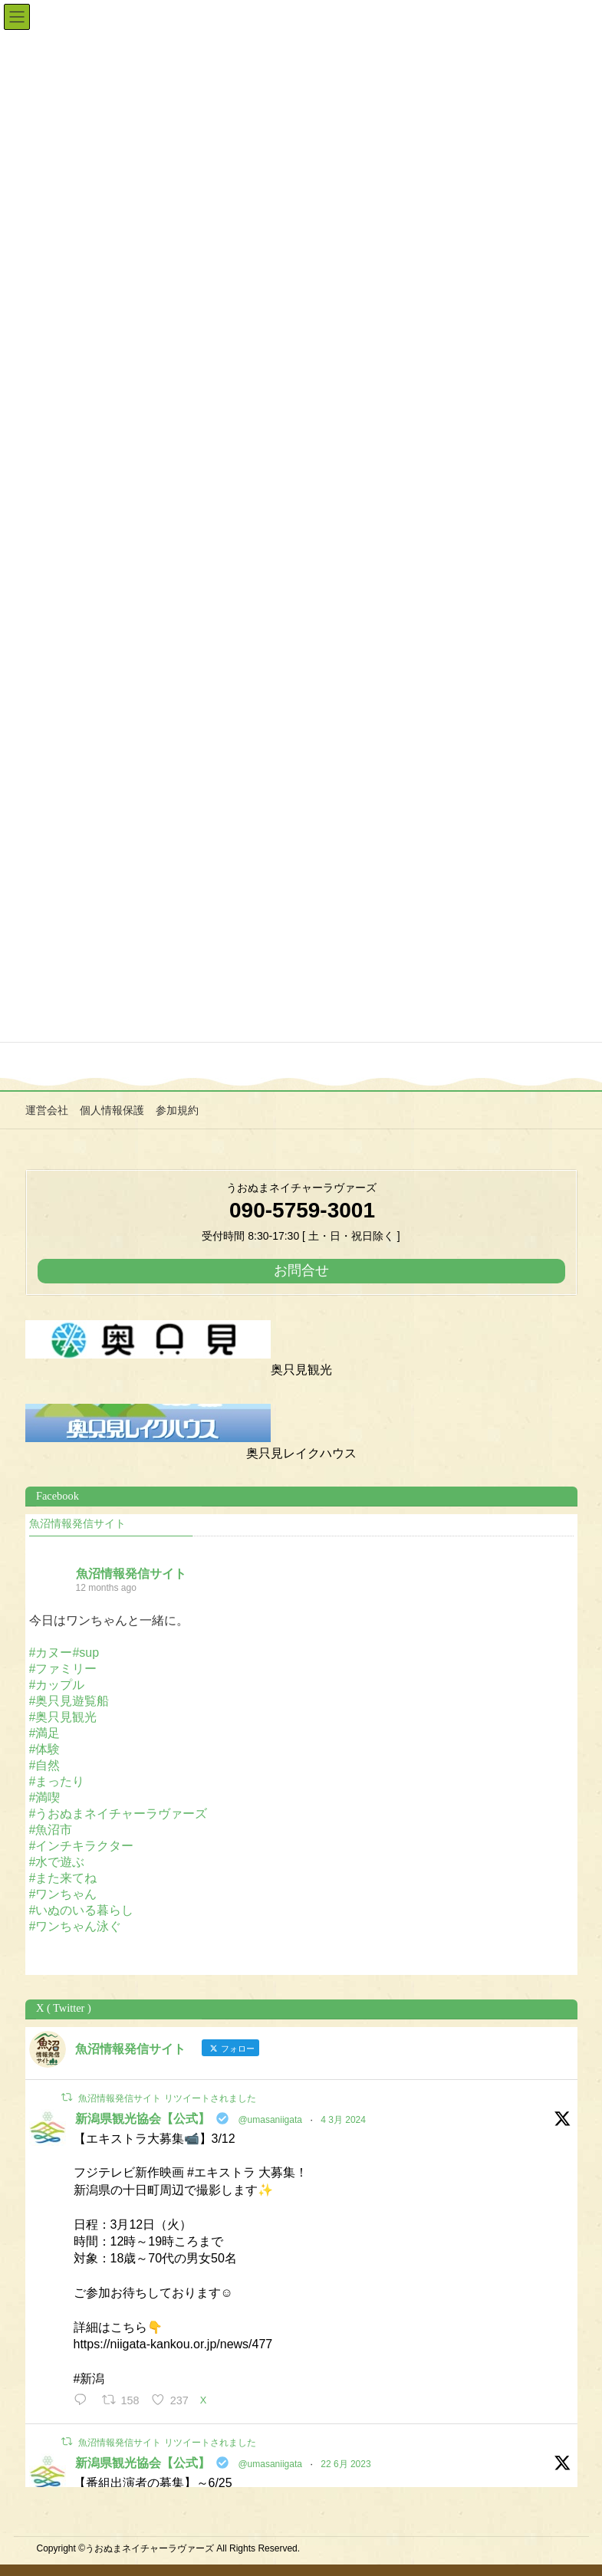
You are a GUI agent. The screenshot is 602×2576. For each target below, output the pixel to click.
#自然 (45, 1765)
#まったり (57, 1781)
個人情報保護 (112, 1110)
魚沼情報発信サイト (77, 1524)
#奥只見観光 (63, 1716)
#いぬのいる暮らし (81, 1910)
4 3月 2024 (343, 2119)
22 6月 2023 (345, 2464)
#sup (85, 1652)
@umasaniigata (270, 2119)
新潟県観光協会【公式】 (142, 2118)
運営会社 (46, 1110)
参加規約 (177, 1110)
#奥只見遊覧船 (69, 1700)
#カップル (57, 1684)
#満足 (45, 1733)
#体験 (45, 1749)
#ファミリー (63, 1668)
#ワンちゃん (63, 1894)
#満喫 (45, 1797)
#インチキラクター (81, 1845)
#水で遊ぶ (57, 1861)
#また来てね (63, 1877)
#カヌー (51, 1652)
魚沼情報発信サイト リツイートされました (166, 2098)
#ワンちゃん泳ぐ (75, 1926)
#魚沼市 (51, 1829)
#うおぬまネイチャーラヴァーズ (118, 1813)
